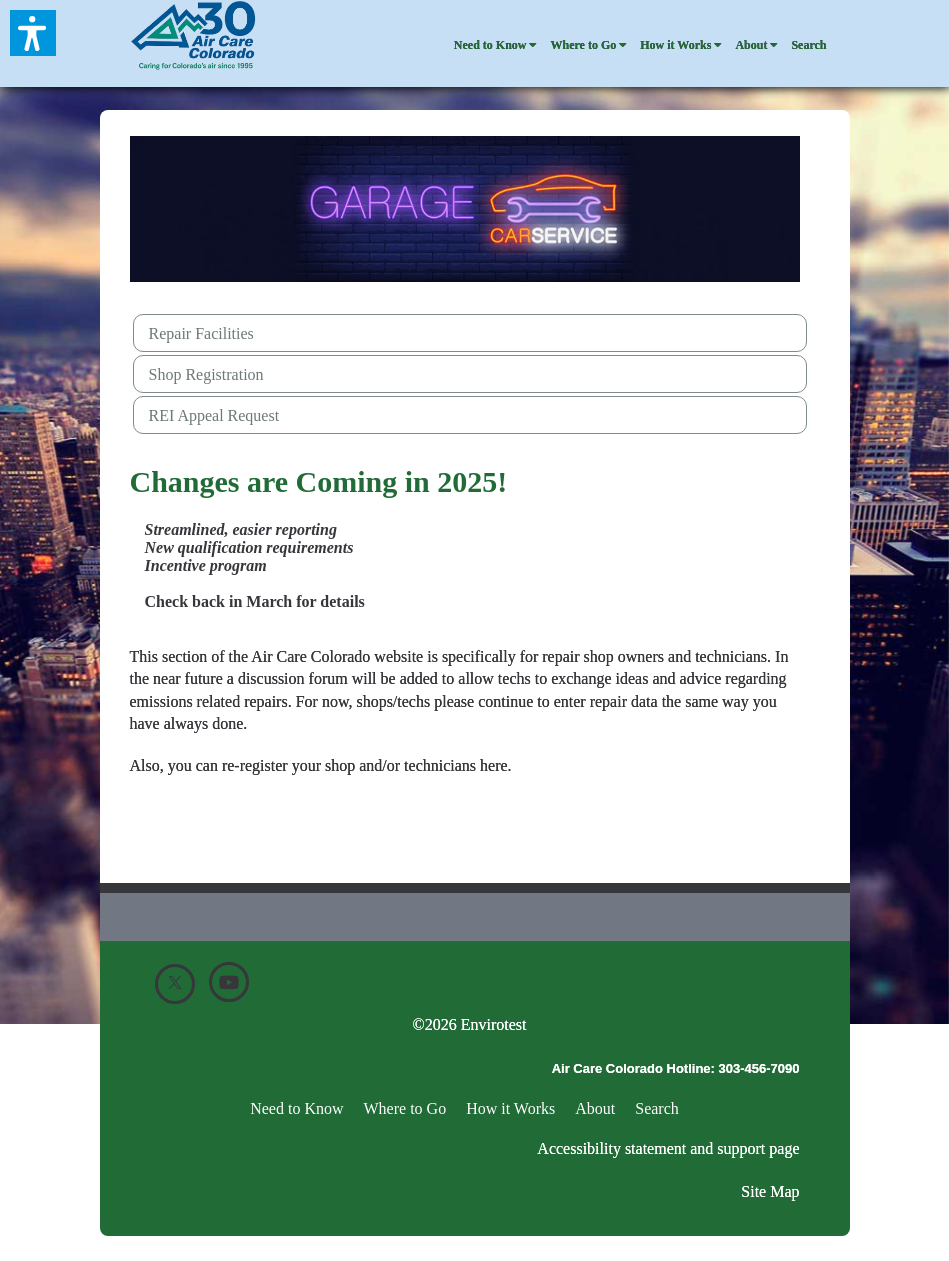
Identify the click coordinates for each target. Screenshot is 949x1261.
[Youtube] (229, 982)
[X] (175, 984)
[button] (33, 33)
